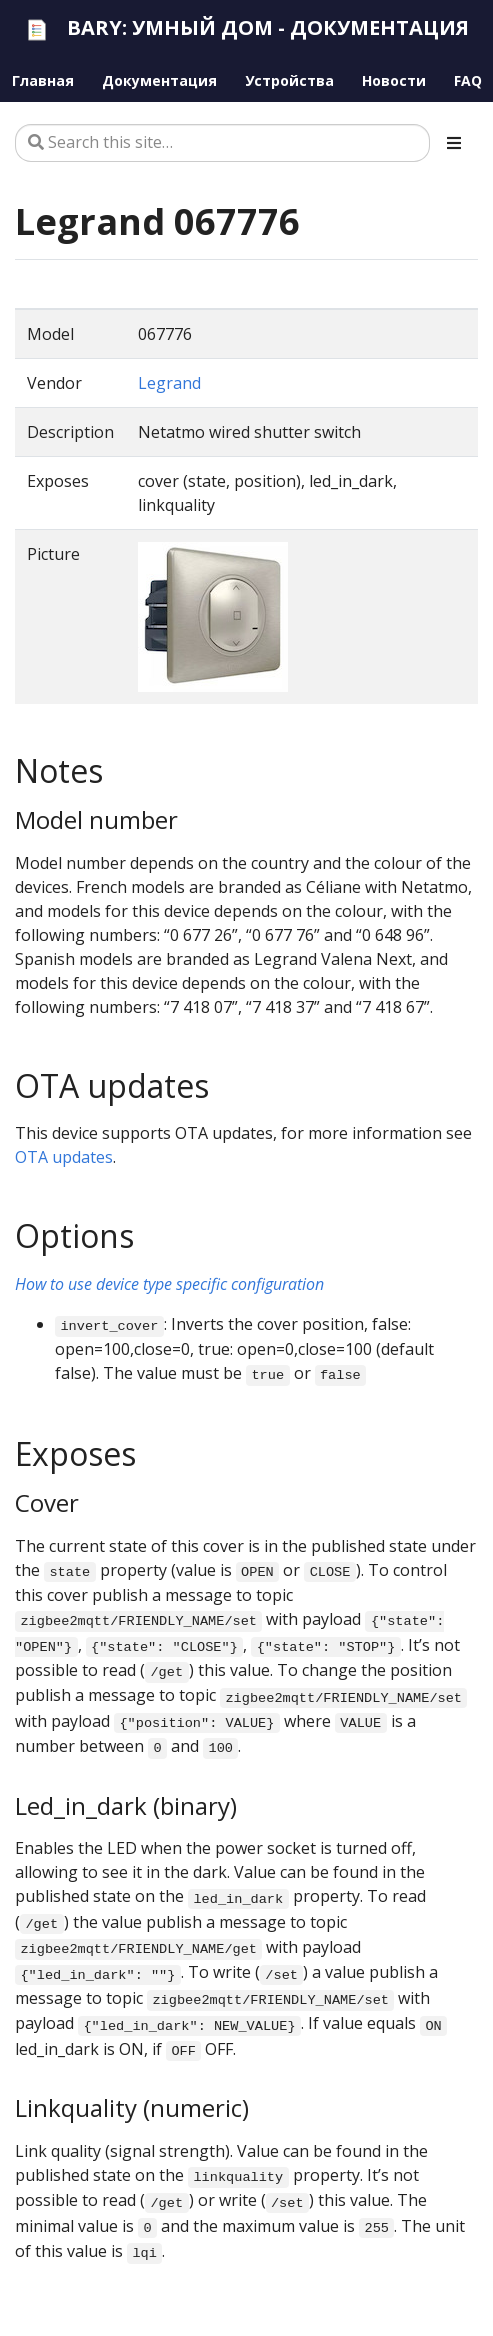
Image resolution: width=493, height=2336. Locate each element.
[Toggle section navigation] (454, 143)
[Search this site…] (222, 143)
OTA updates (64, 1157)
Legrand (169, 383)
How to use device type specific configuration (169, 1284)
